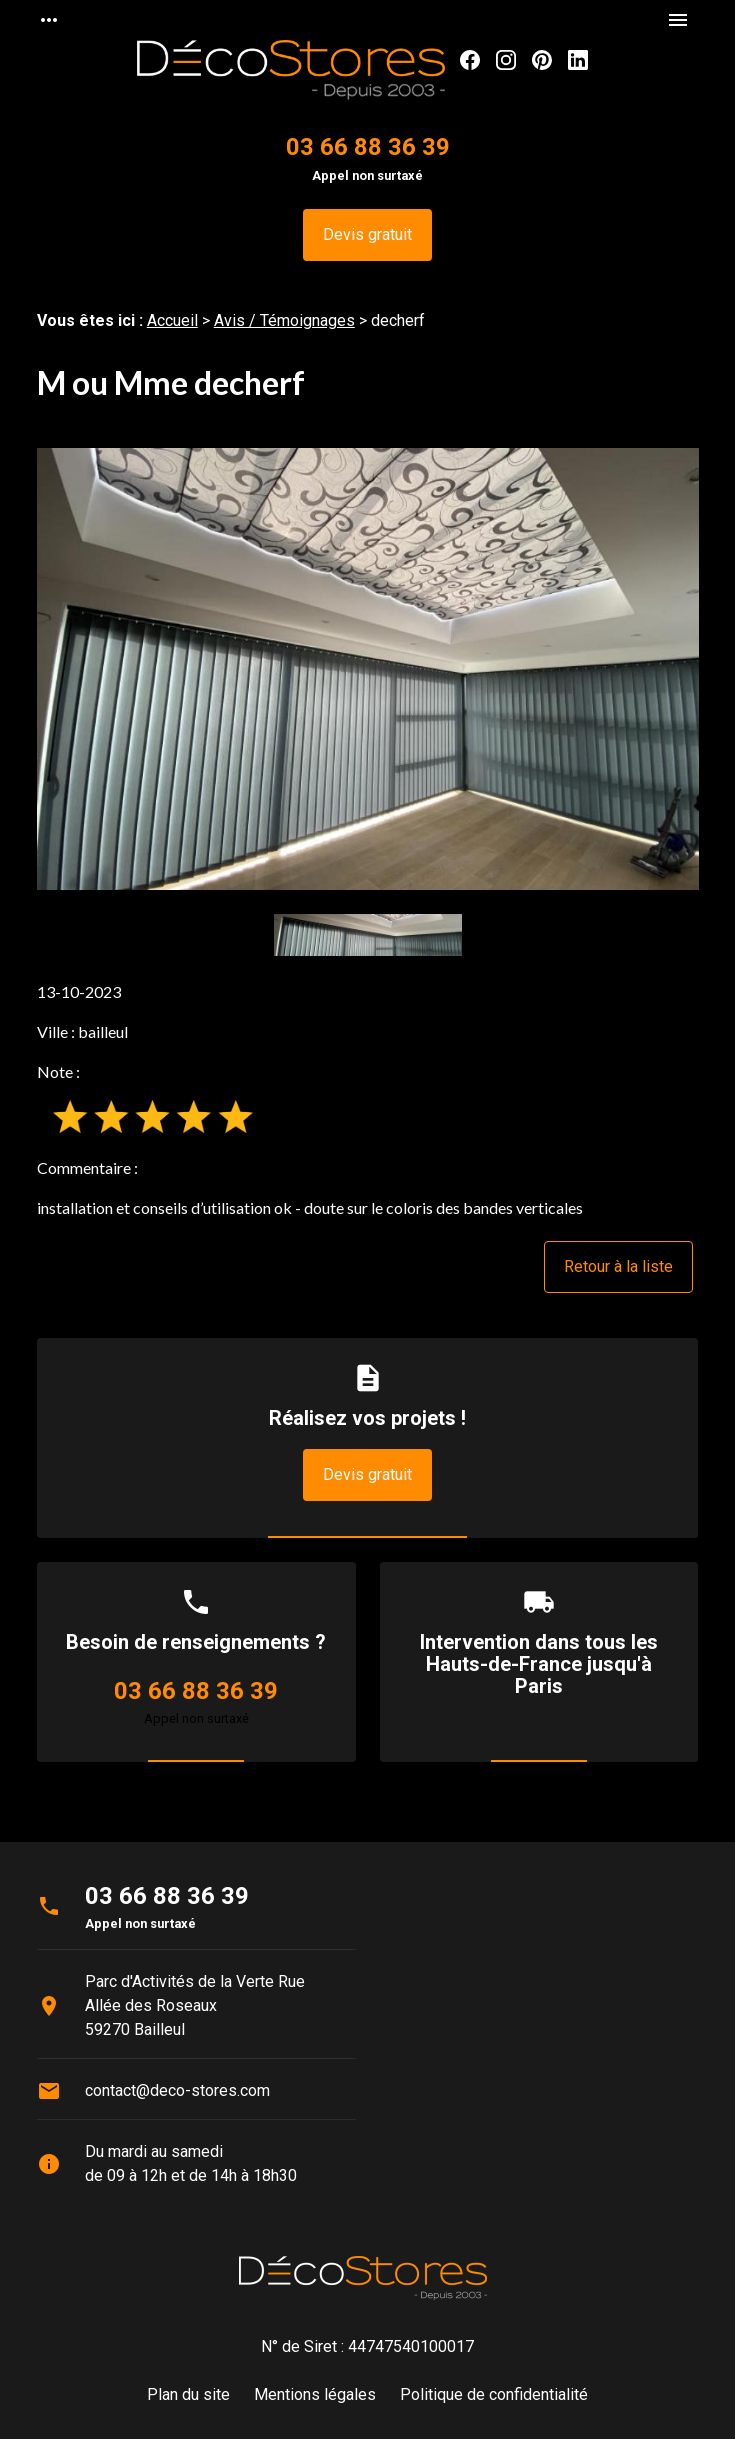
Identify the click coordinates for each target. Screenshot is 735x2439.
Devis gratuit (367, 234)
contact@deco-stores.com (177, 2090)
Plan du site (188, 2394)
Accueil (172, 320)
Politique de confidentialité (494, 2394)
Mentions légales (315, 2394)
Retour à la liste (618, 1266)
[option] (368, 668)
